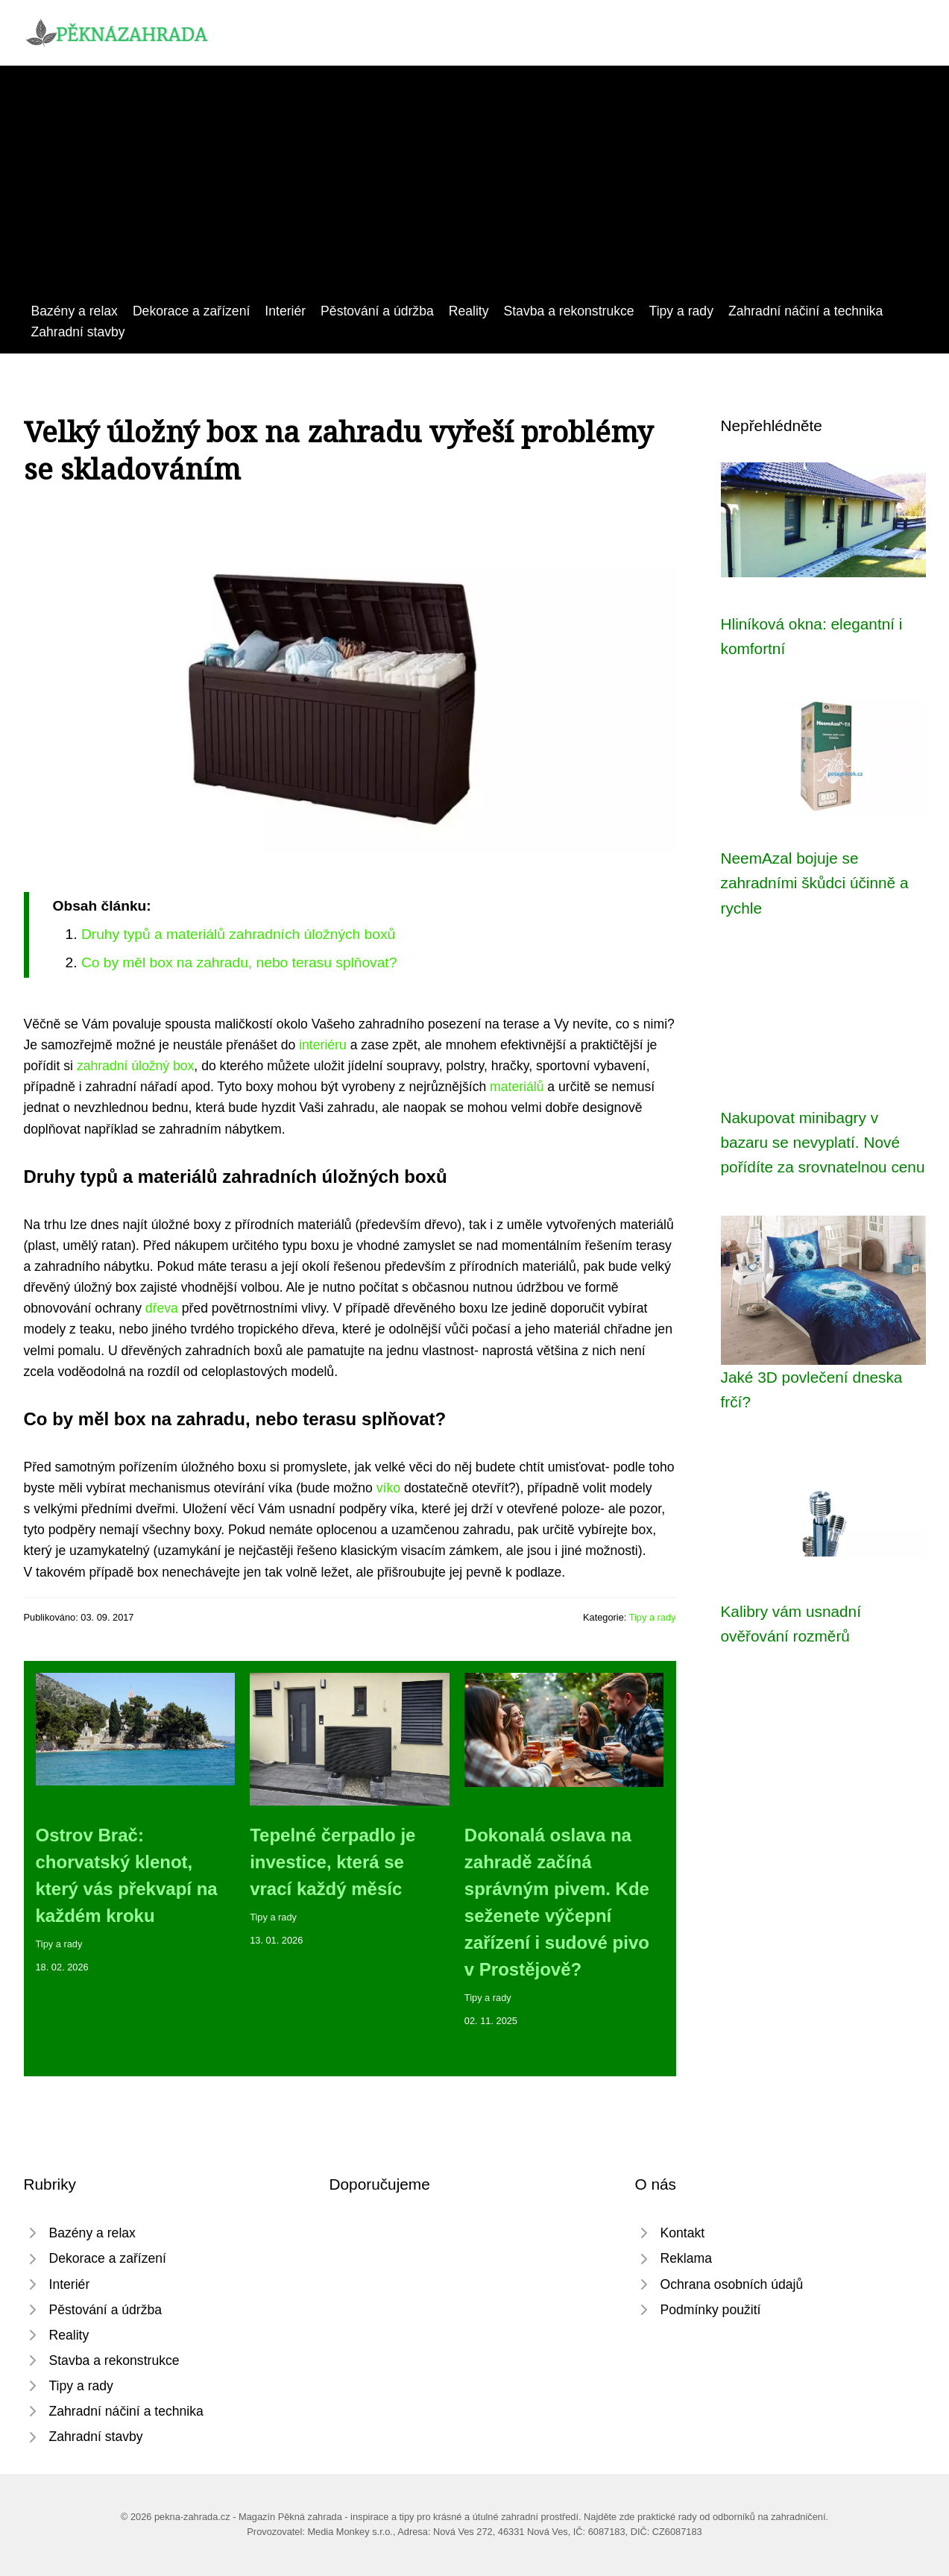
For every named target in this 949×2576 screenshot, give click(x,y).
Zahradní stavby (78, 331)
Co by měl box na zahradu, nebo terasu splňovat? (239, 962)
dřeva (161, 1308)
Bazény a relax (74, 311)
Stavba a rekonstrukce (569, 311)
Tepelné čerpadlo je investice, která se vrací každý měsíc (332, 1862)
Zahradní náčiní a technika (805, 311)
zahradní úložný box (135, 1065)
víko (388, 1487)
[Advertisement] (475, 188)
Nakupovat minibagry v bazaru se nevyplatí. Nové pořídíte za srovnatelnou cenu (823, 1142)
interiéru (323, 1044)
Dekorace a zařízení (191, 311)
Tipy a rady (681, 311)
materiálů (516, 1086)
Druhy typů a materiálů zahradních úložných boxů (238, 934)
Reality (469, 311)
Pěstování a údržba (377, 311)
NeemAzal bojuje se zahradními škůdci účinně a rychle (815, 883)
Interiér (285, 311)
